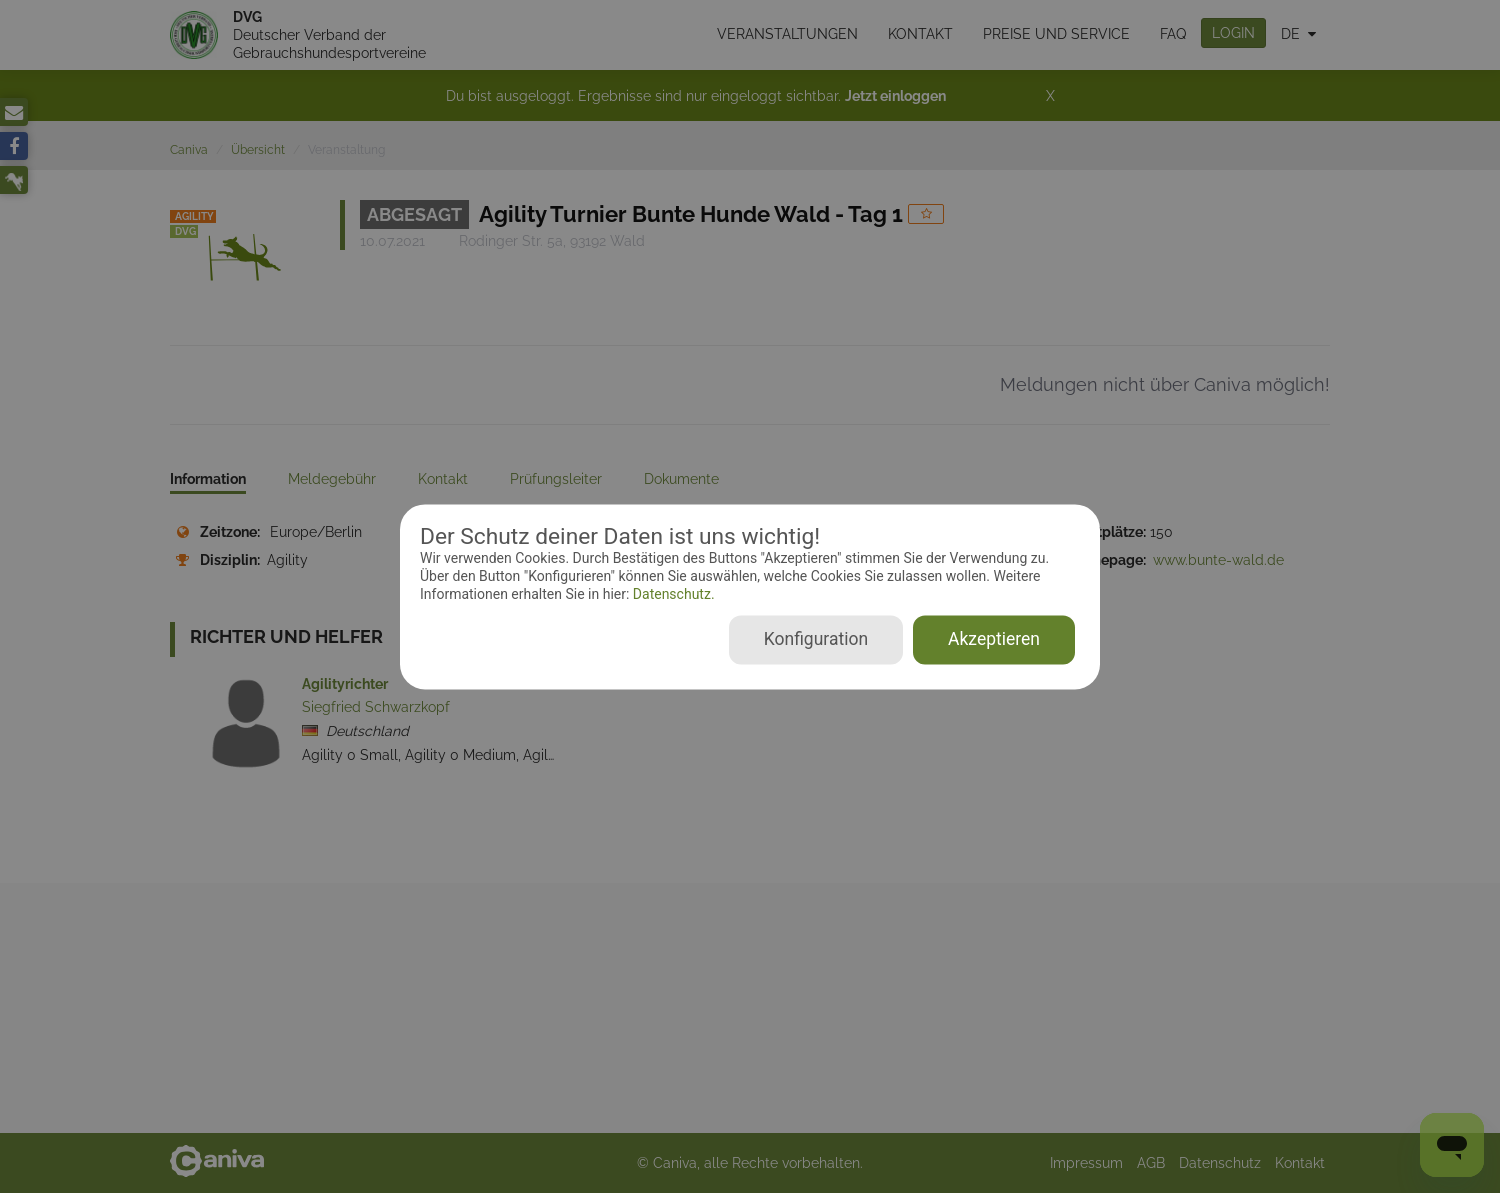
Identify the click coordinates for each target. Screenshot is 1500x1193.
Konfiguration (816, 639)
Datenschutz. (671, 595)
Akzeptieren (994, 639)
